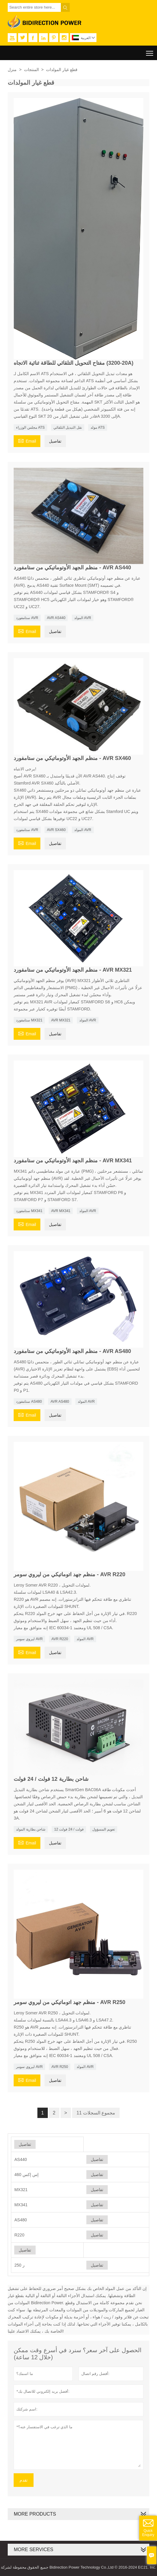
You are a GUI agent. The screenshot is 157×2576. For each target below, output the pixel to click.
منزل (12, 69)
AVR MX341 (60, 1211)
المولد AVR (82, 618)
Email (27, 440)
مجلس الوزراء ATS (30, 427)
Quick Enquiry (148, 2533)
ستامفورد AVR (27, 618)
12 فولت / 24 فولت (68, 1829)
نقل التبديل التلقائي (67, 427)
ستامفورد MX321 (29, 1020)
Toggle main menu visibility (150, 51)
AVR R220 (59, 1639)
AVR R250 (59, 2067)
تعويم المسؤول (103, 1829)
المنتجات (31, 69)
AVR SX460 (56, 830)
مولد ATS (98, 427)
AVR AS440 (56, 618)
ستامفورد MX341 (29, 1211)
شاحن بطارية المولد (30, 1829)
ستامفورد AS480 (29, 1401)
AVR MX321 (60, 1020)
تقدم (24, 2480)
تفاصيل (55, 441)
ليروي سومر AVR (29, 1639)
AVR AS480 (59, 1401)
